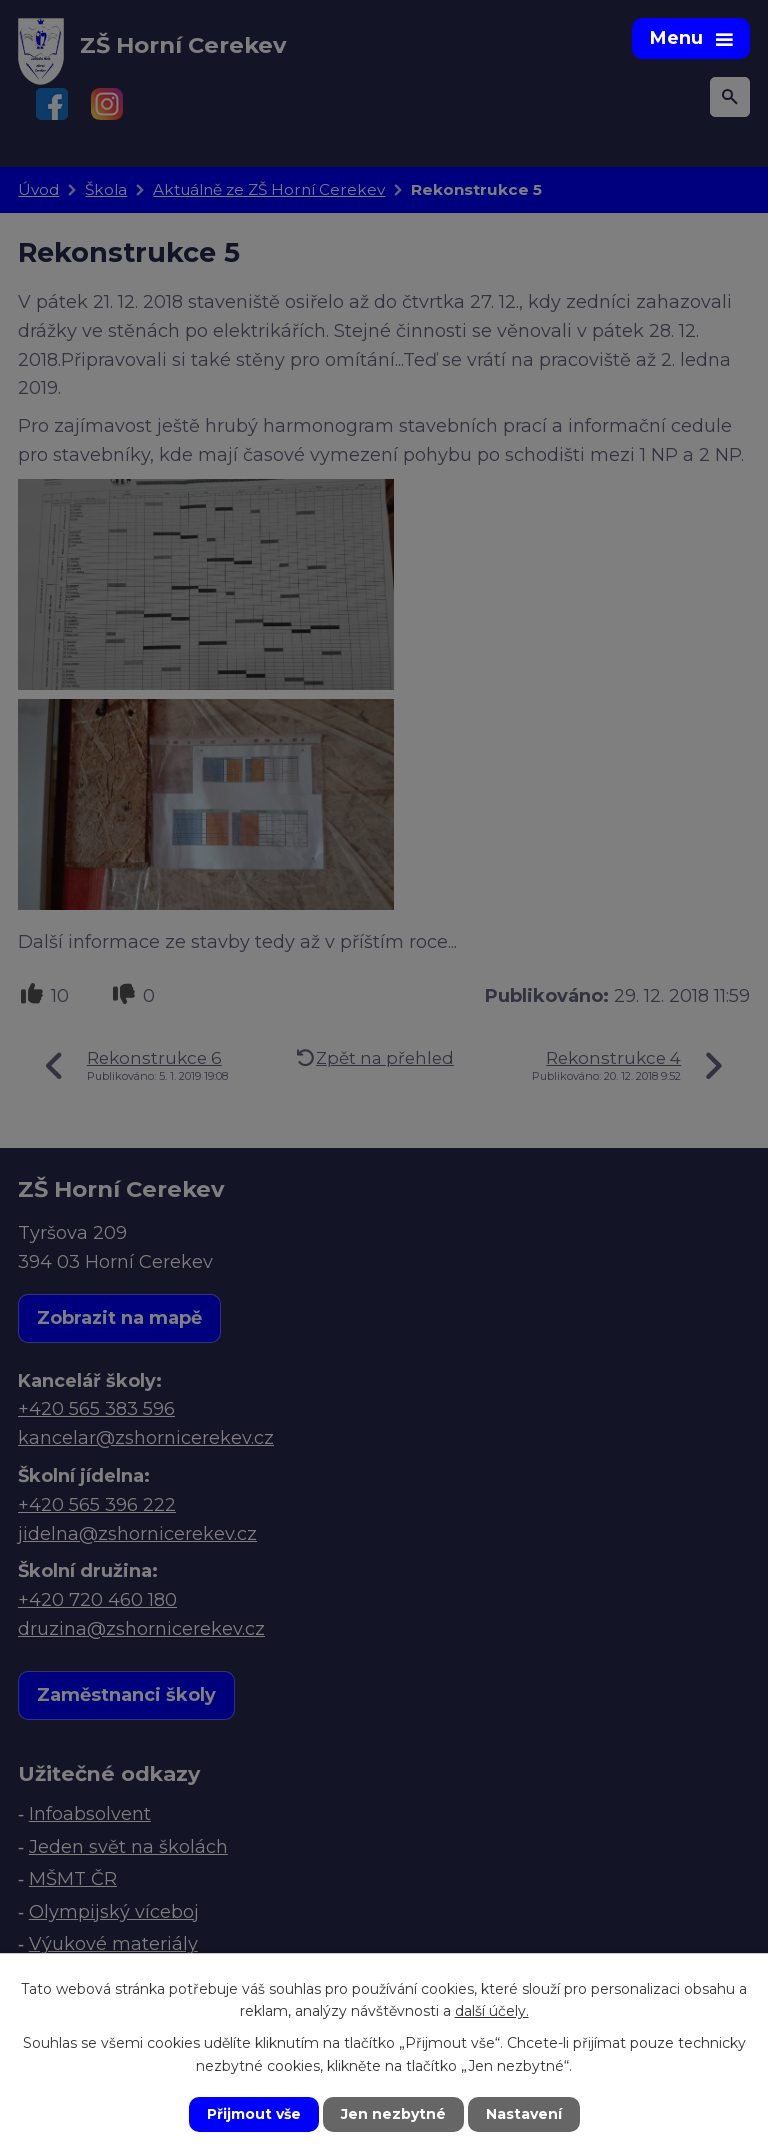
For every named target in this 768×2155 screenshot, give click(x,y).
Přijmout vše (254, 2114)
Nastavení (524, 2114)
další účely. (492, 2011)
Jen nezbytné (393, 2114)
